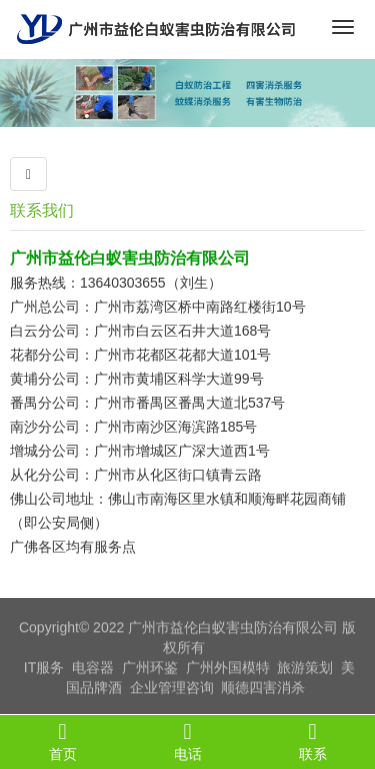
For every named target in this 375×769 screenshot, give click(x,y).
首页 (62, 741)
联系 (312, 741)
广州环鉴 (150, 669)
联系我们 (42, 210)
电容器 (93, 669)
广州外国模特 (228, 669)
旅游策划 (305, 669)
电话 (187, 741)
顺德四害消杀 (263, 689)
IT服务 (44, 669)
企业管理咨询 (172, 689)
